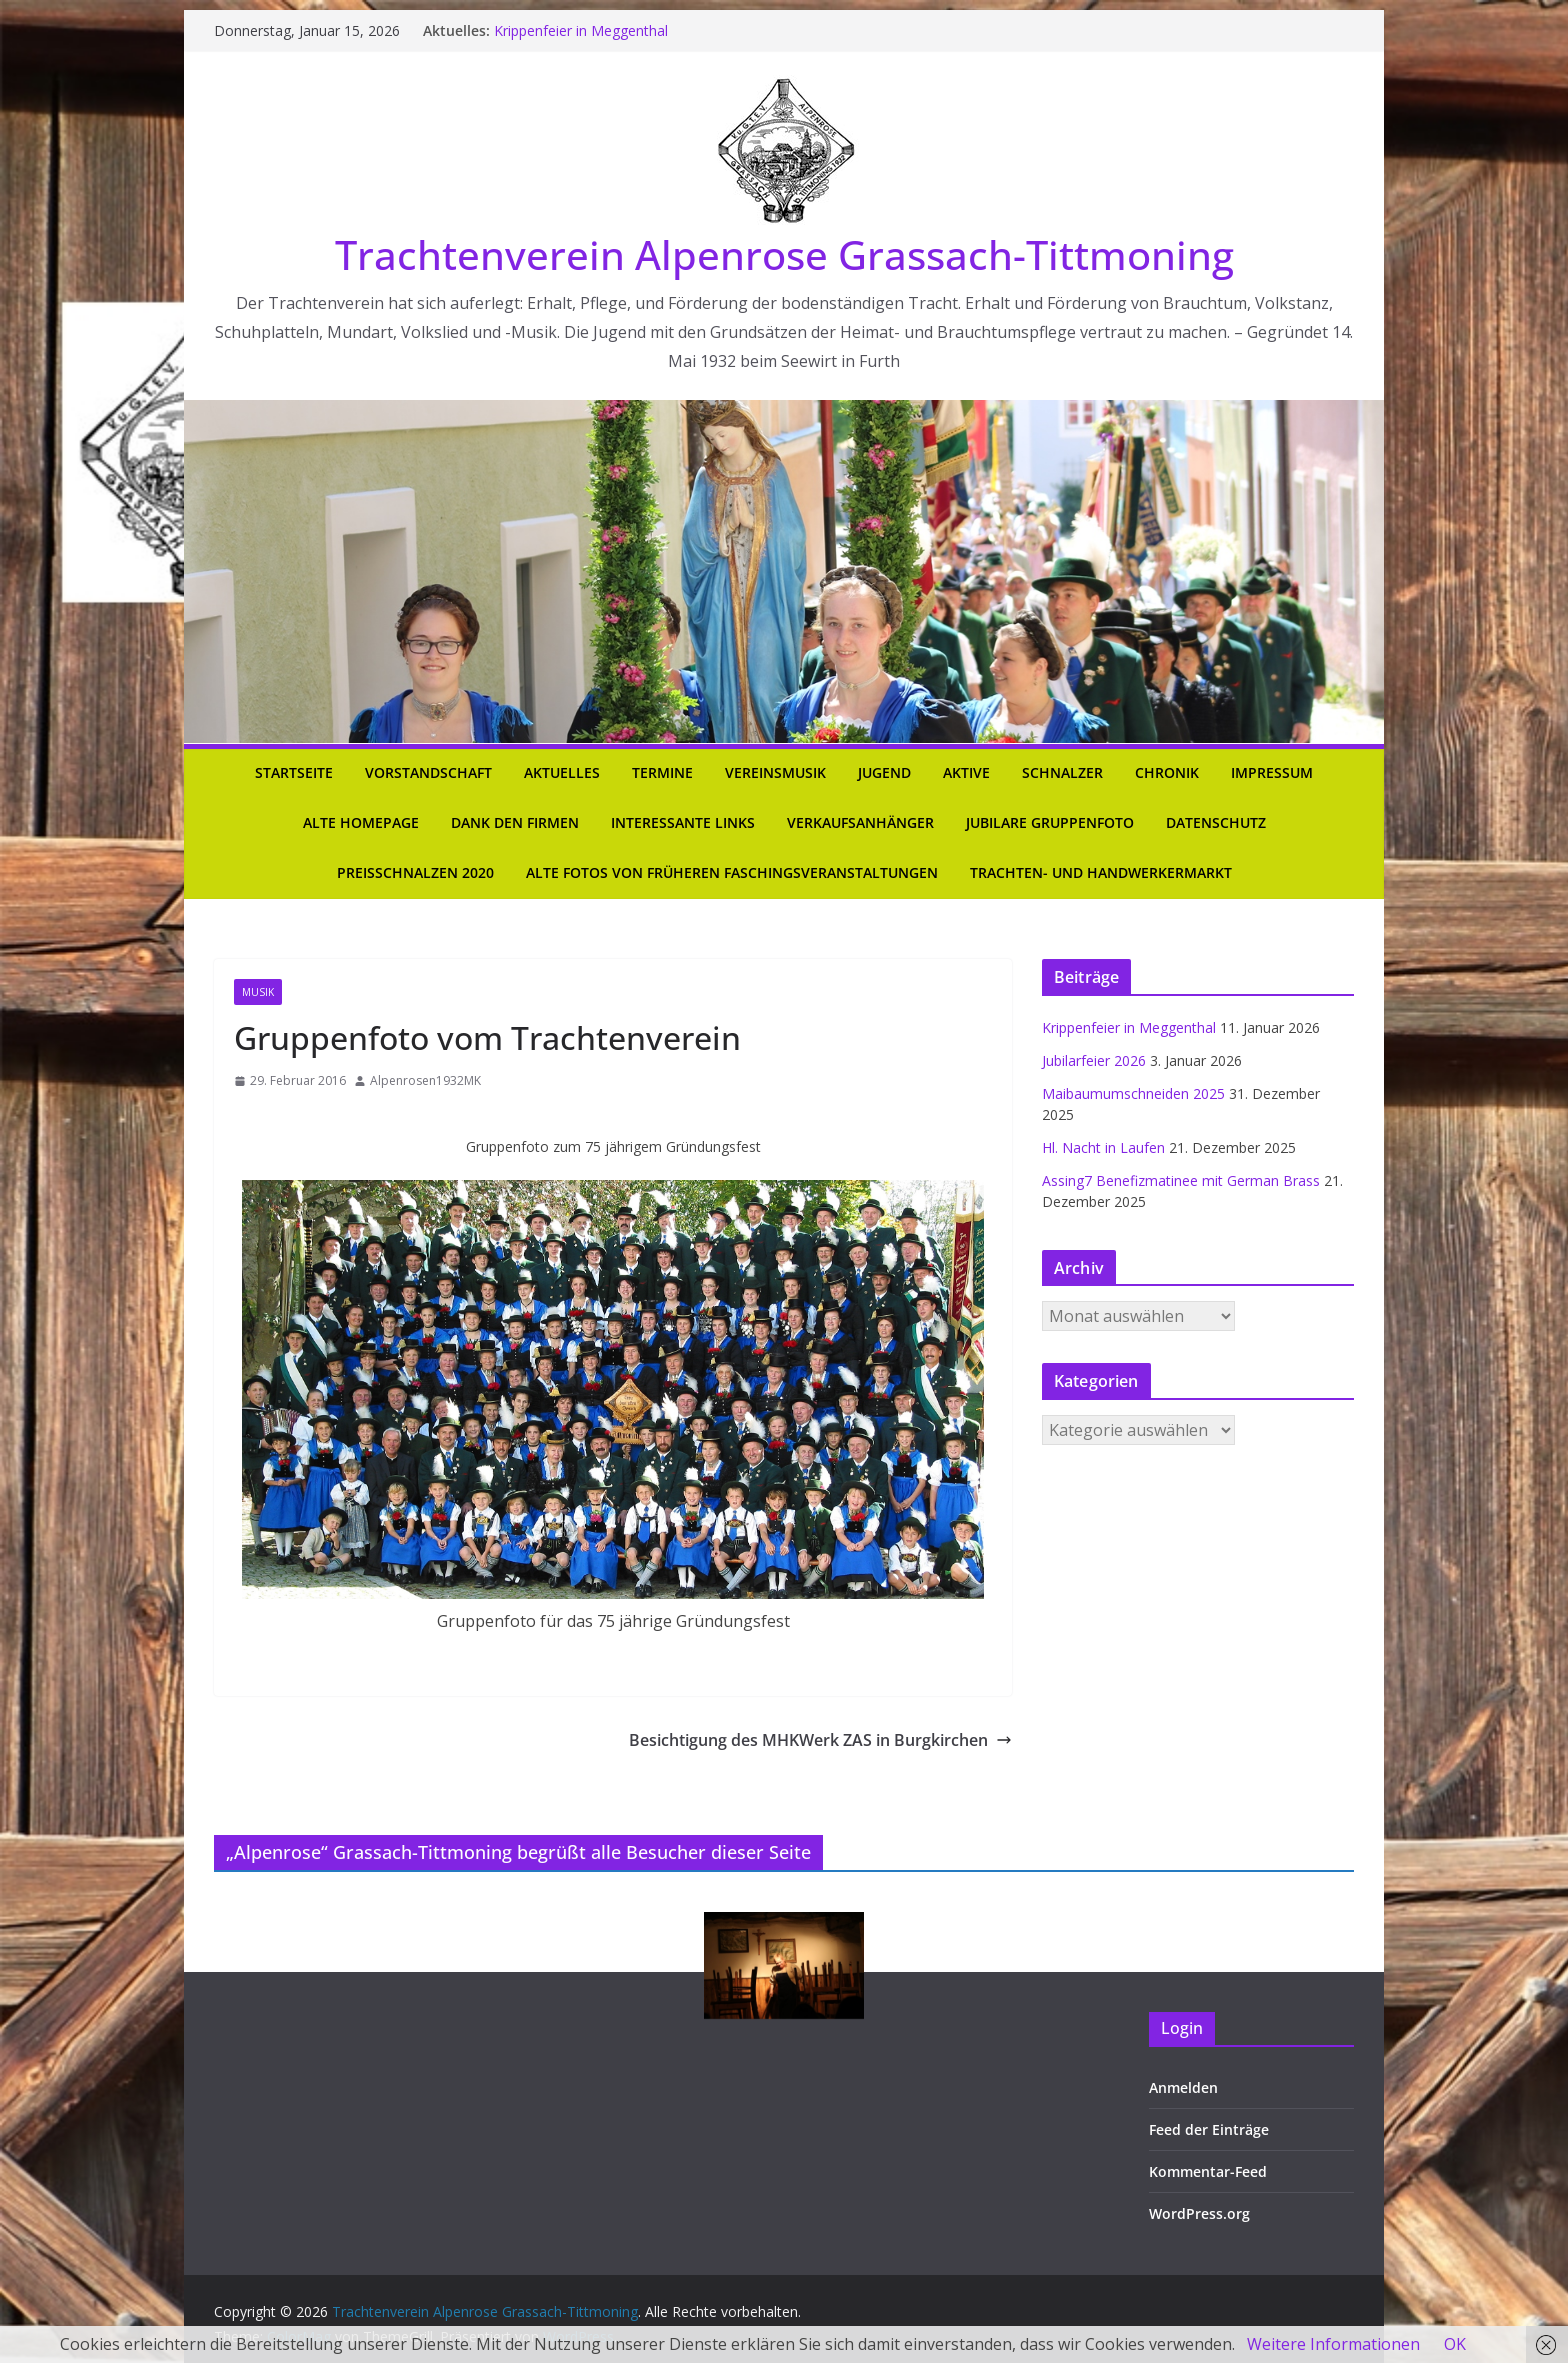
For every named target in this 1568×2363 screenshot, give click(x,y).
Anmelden (1183, 2087)
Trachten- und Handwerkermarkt (1101, 872)
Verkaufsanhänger (860, 822)
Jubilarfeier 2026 (1094, 1060)
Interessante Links (683, 822)
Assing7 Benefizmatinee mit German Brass (1181, 1180)
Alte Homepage (361, 822)
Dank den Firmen (515, 822)
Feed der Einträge (1209, 2129)
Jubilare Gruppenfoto (1050, 822)
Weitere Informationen (1333, 2344)
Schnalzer (1062, 772)
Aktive (966, 772)
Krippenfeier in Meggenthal (581, 30)
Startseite (294, 772)
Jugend (884, 772)
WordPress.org (1199, 2213)
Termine (662, 772)
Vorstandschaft (428, 772)
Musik (258, 992)
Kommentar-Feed (1208, 2171)
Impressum (1272, 772)
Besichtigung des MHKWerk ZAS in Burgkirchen (820, 1740)
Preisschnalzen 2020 (415, 872)
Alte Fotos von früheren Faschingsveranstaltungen (732, 872)
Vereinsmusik (775, 772)
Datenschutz (1216, 822)
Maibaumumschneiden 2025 (1133, 1093)
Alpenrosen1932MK (425, 1080)
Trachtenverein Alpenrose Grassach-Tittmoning (784, 254)
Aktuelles (562, 772)
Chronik (1167, 772)
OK (1455, 2344)
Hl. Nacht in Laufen (1103, 1147)
